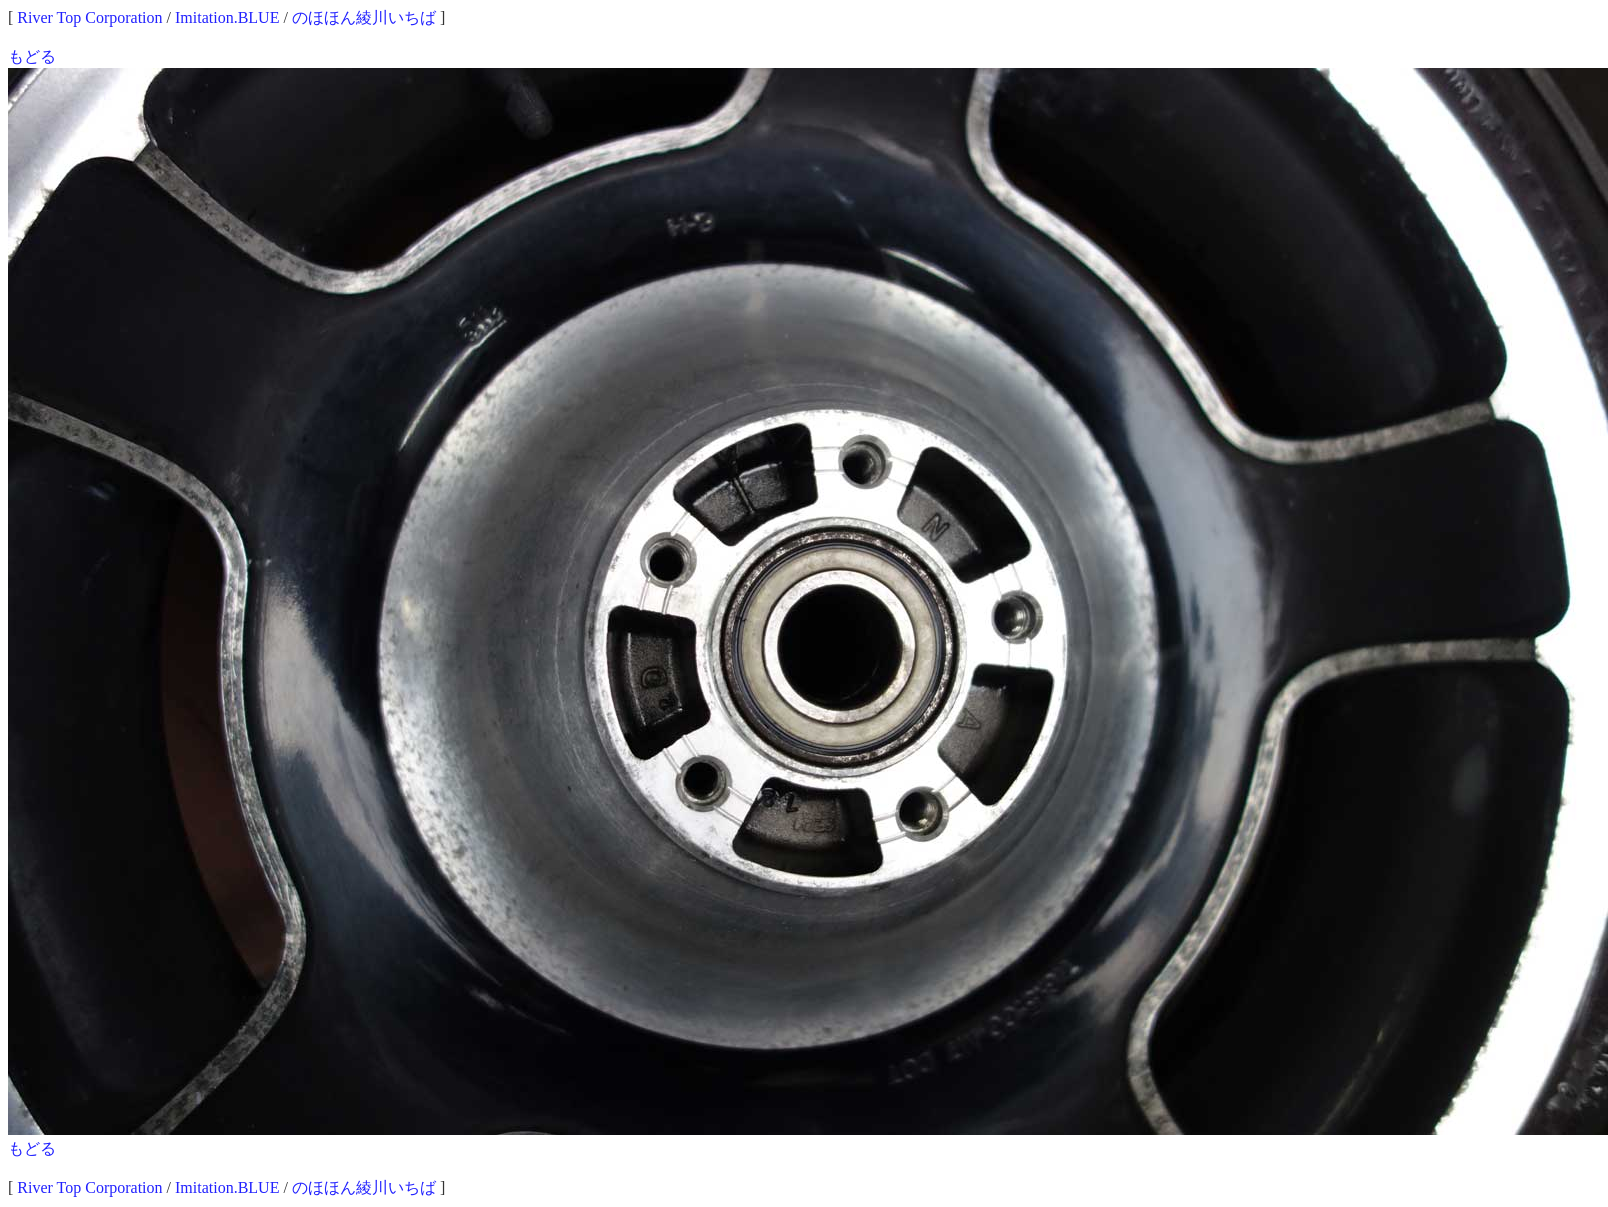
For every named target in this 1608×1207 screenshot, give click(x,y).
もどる (32, 56)
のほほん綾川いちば (364, 17)
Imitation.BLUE (227, 17)
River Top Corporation (89, 17)
